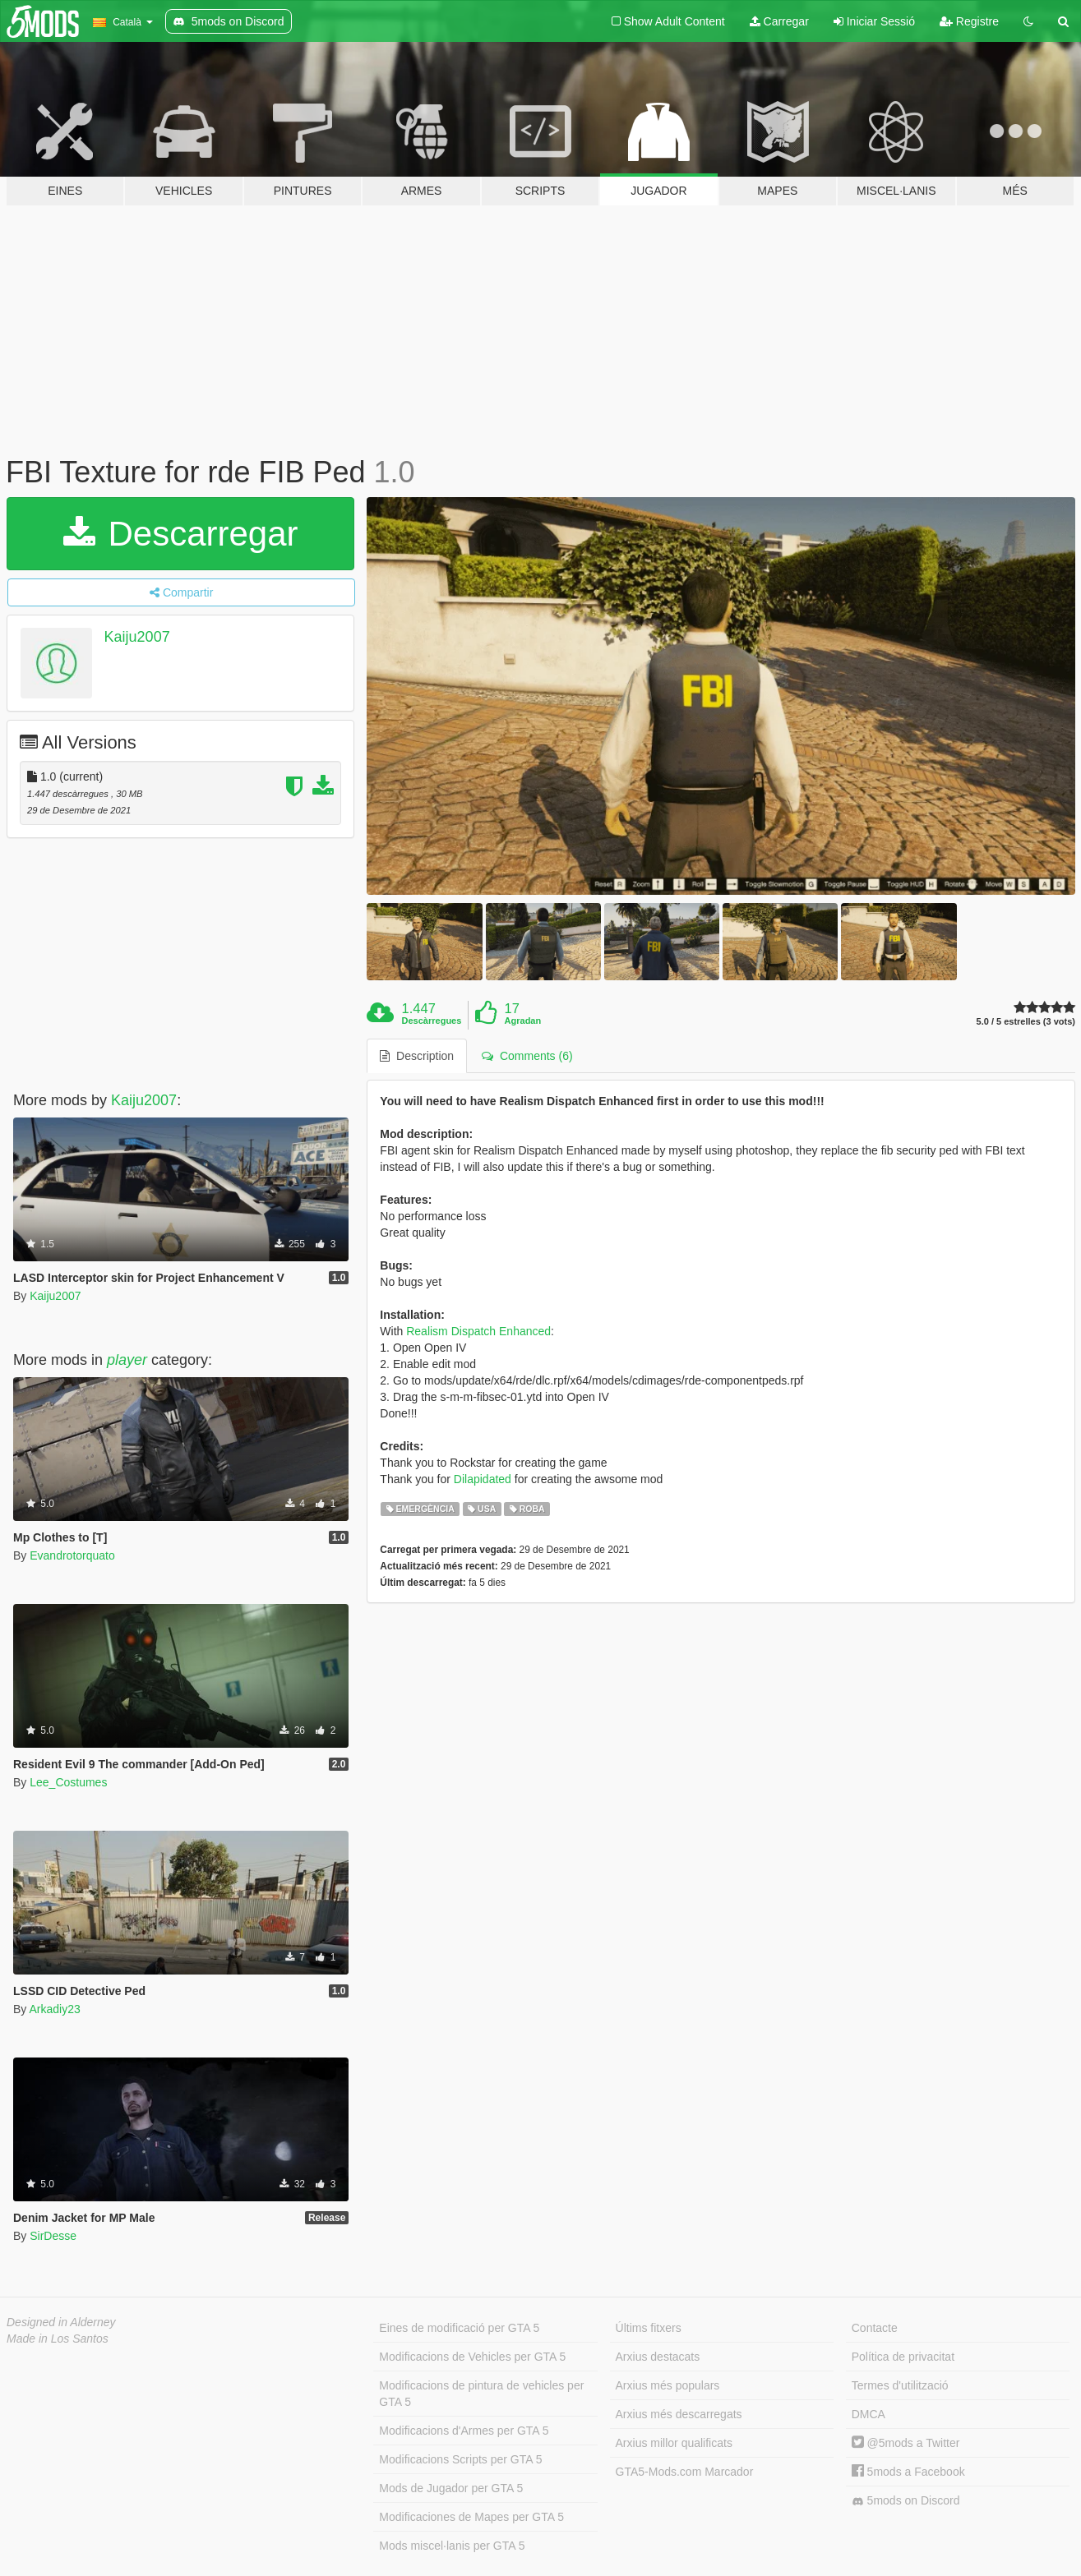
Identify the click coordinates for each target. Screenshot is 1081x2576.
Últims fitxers (648, 2327)
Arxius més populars (668, 2385)
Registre (969, 21)
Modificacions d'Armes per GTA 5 (463, 2430)
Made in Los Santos (58, 2338)
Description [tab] (417, 1055)
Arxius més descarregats (679, 2414)
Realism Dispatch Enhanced (478, 1331)
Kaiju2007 (137, 637)
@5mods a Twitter (906, 2442)
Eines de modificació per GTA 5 (459, 2327)
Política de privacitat (903, 2356)
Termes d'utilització (900, 2385)
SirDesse (53, 2235)
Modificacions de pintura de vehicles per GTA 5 (481, 2393)
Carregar (779, 21)
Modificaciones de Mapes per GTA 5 (471, 2516)
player (127, 1360)
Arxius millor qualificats (674, 2442)
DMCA (868, 2414)
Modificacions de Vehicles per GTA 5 (472, 2356)
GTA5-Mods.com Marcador (685, 2471)
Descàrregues (432, 1020)
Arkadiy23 (54, 2009)
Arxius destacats (658, 2356)
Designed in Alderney (61, 2322)
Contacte (875, 2327)
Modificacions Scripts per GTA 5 (460, 2459)
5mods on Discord (906, 2501)
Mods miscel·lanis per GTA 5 (451, 2545)
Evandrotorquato (72, 1555)
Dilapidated (482, 1479)
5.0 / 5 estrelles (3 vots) (1026, 1021)
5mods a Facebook (908, 2471)
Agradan (523, 1020)
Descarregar (180, 533)
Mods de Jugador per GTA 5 (451, 2488)
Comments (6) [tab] (527, 1055)
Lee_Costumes (68, 1782)
